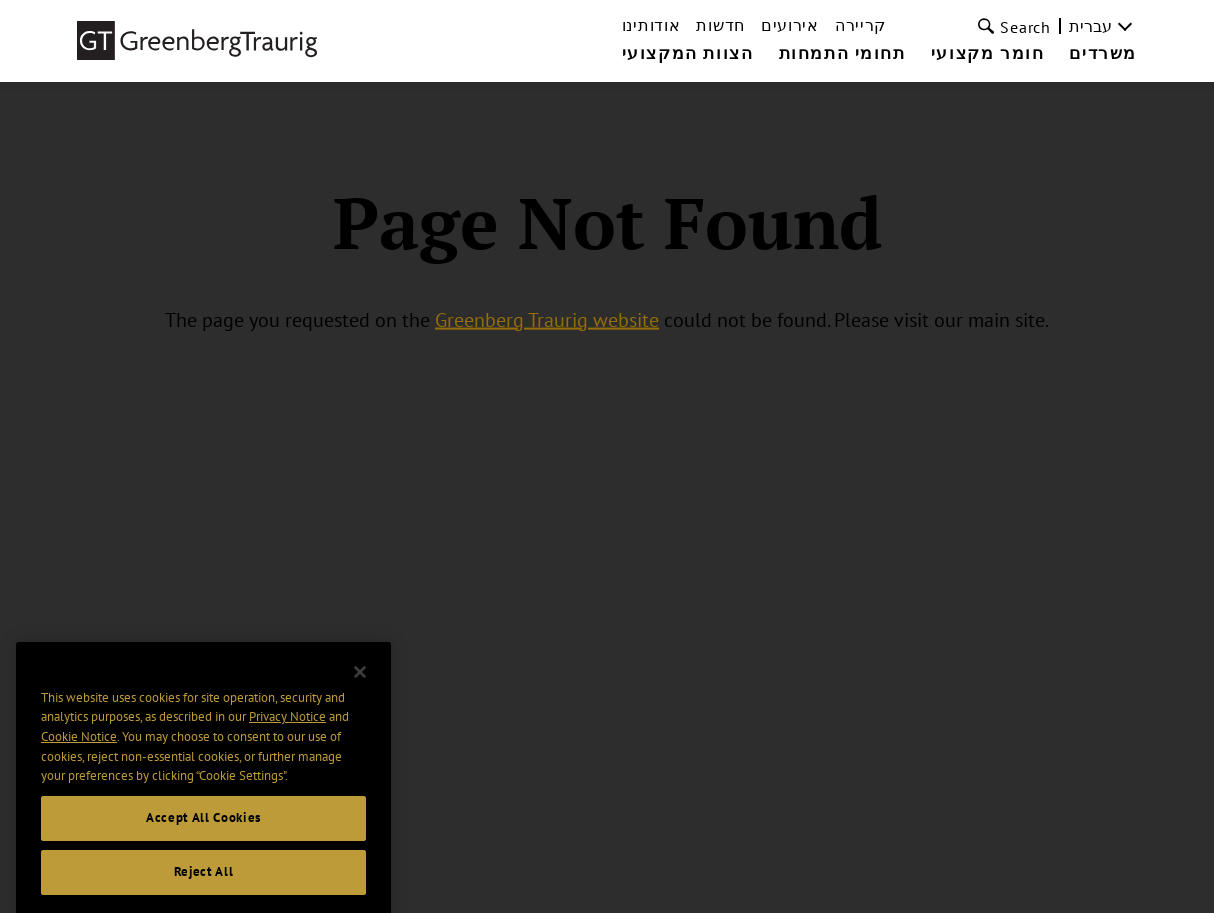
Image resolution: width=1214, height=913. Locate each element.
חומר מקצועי (988, 54)
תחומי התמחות (842, 54)
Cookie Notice (79, 750)
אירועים (790, 25)
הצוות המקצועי (688, 54)
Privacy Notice (287, 730)
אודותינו (651, 25)
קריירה (860, 25)
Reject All (204, 885)
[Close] (360, 686)
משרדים (1103, 54)
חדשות (720, 25)
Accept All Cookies (203, 831)
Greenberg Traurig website (547, 319)
